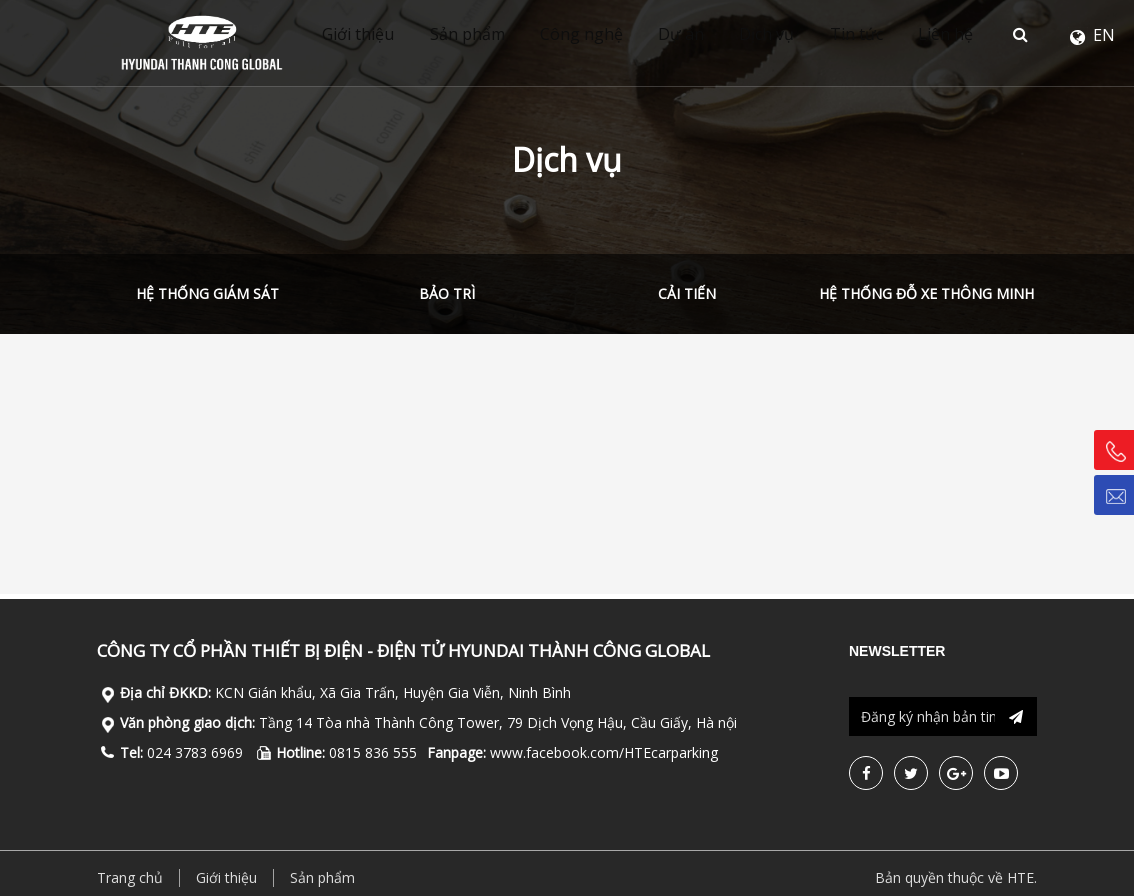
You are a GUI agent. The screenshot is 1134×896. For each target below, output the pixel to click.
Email (1120, 495)
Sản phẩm (476, 35)
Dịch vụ (790, 35)
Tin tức (884, 35)
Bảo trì (447, 293)
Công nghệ (595, 35)
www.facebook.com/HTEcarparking (604, 752)
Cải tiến (687, 293)
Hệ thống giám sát (207, 293)
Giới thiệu (363, 35)
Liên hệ (978, 35)
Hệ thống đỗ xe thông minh (926, 293)
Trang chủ (130, 877)
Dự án (700, 35)
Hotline (1120, 450)
